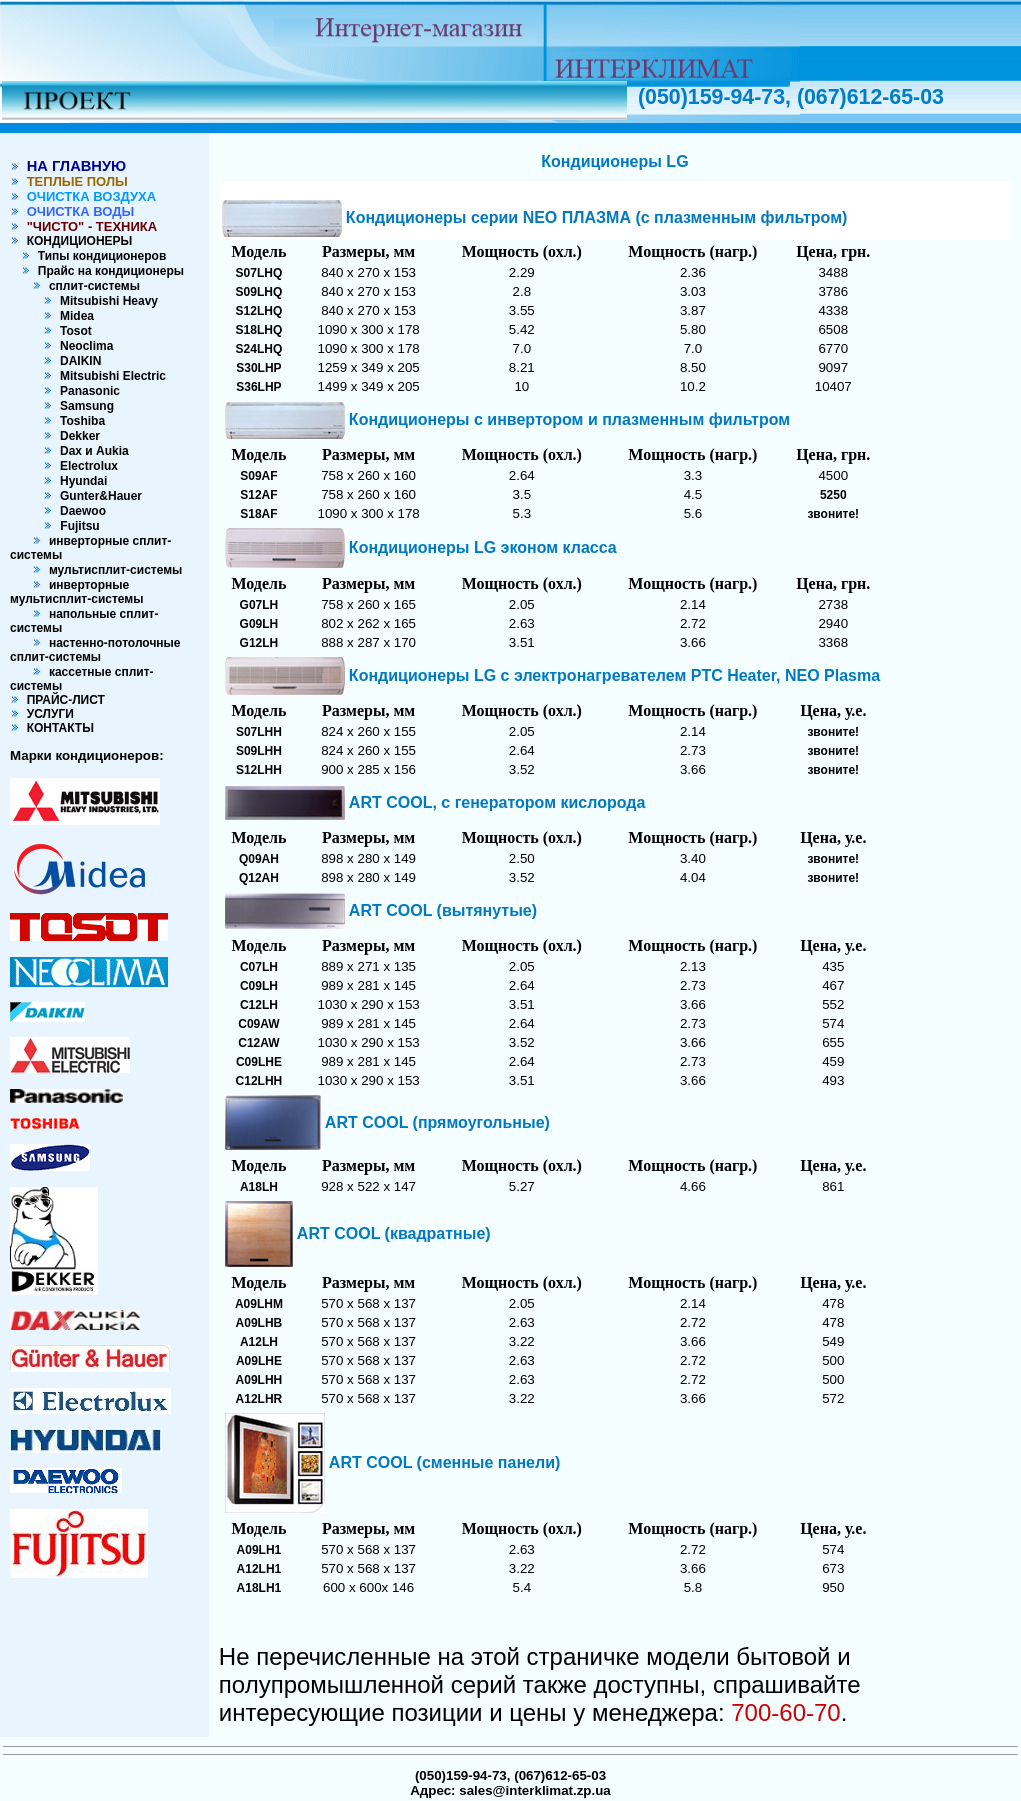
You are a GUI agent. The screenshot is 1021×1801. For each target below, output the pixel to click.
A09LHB (259, 1323)
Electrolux (85, 466)
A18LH (259, 1187)
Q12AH (259, 878)
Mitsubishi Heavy (105, 301)
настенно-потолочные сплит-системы (95, 650)
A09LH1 (259, 1550)
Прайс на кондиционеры (107, 271)
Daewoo (79, 511)
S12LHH (259, 770)
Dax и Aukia (90, 451)
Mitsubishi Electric (109, 376)
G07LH (259, 605)
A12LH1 (259, 1569)
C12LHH (259, 1081)
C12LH (259, 1005)
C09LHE (259, 1062)
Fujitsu (78, 526)
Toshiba (79, 421)
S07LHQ (259, 273)
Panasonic (86, 391)
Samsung (83, 406)
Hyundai (80, 481)
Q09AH (259, 859)
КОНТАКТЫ (57, 728)
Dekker (76, 436)
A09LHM (259, 1304)
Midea (73, 316)
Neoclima (83, 346)
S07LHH (259, 732)
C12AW (258, 1043)
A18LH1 (259, 1588)
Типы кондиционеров (98, 256)
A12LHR (259, 1399)
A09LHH (259, 1380)
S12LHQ (259, 311)
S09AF (258, 476)
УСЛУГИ (47, 714)
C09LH (259, 986)
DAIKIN (77, 361)
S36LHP (258, 387)
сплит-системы (91, 286)
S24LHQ (259, 349)
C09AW (258, 1024)
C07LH (259, 967)
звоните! (833, 514)
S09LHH (259, 751)
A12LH (259, 1342)
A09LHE (259, 1361)
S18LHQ (259, 330)
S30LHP (258, 368)
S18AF (258, 514)
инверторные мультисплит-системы (76, 592)
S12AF (258, 495)
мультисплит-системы (112, 570)
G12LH (259, 643)
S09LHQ (259, 292)
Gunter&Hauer (97, 496)
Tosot (72, 331)
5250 (833, 495)
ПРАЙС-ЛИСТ (62, 700)
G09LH (259, 624)
